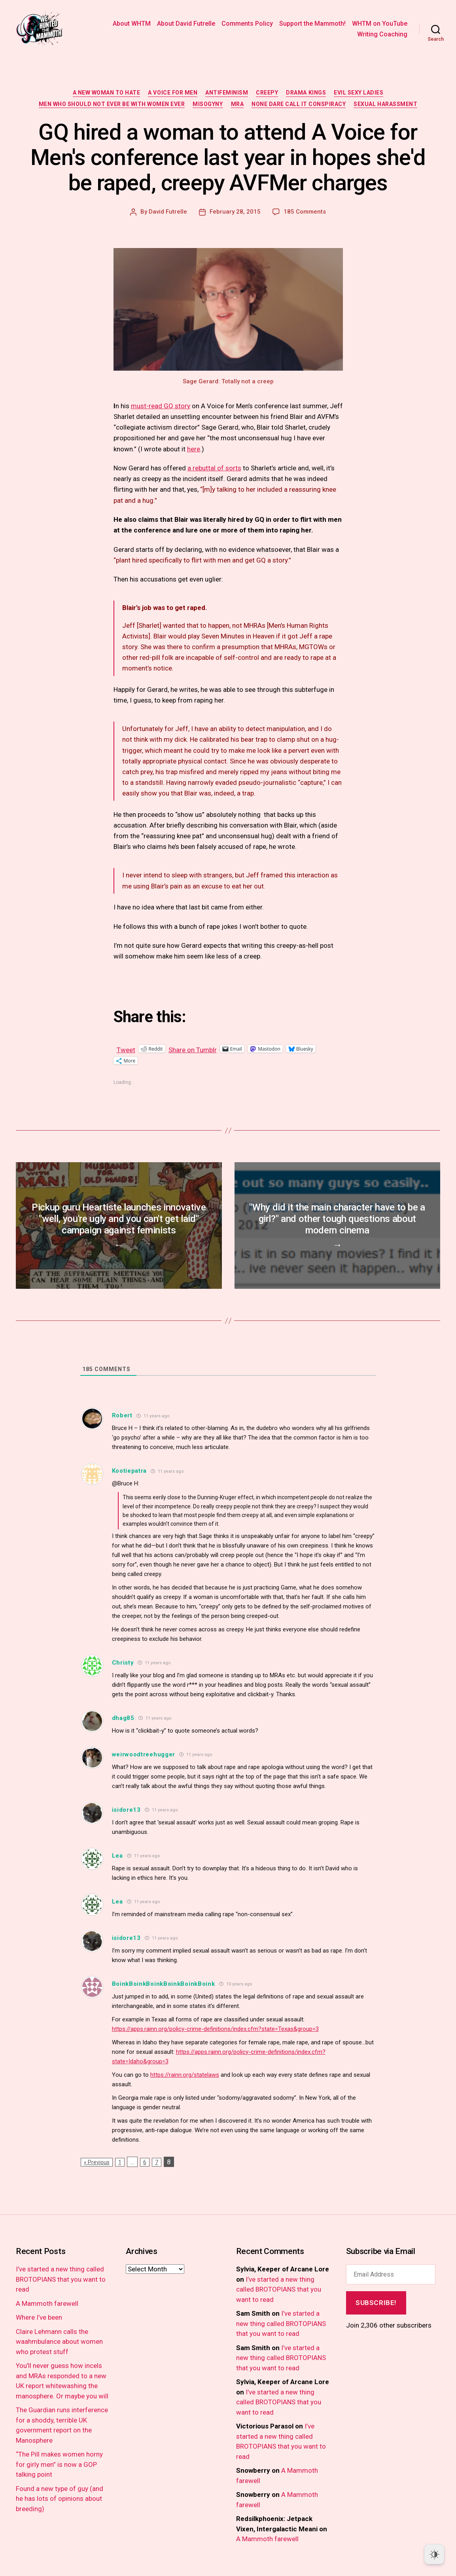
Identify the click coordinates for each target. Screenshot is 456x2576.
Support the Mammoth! (312, 23)
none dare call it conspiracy (299, 104)
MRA (237, 104)
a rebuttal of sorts (214, 468)
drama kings (306, 92)
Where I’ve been (39, 2317)
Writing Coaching (382, 34)
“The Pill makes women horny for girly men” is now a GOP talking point (59, 2464)
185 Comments (305, 211)
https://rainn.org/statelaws (184, 2074)
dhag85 (123, 1718)
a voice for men (172, 92)
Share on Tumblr (192, 1049)
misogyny (208, 104)
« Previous (97, 2162)
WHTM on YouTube (379, 23)
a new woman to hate (106, 92)
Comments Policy (247, 23)
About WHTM (132, 23)
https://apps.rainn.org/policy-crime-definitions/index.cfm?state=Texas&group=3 (215, 2028)
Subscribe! (376, 2303)
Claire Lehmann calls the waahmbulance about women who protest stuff (59, 2342)
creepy (267, 92)
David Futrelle (168, 211)
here (193, 449)
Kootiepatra (129, 1470)
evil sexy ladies (358, 92)
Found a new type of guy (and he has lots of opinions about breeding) (59, 2499)
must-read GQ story (160, 406)
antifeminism (226, 92)
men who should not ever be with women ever (112, 104)
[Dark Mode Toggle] (434, 2554)
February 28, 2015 (235, 211)
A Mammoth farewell (47, 2303)
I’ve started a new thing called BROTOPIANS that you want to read (61, 2279)
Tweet (126, 1049)
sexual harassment (385, 104)
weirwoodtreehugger (144, 1754)
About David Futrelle (186, 23)
